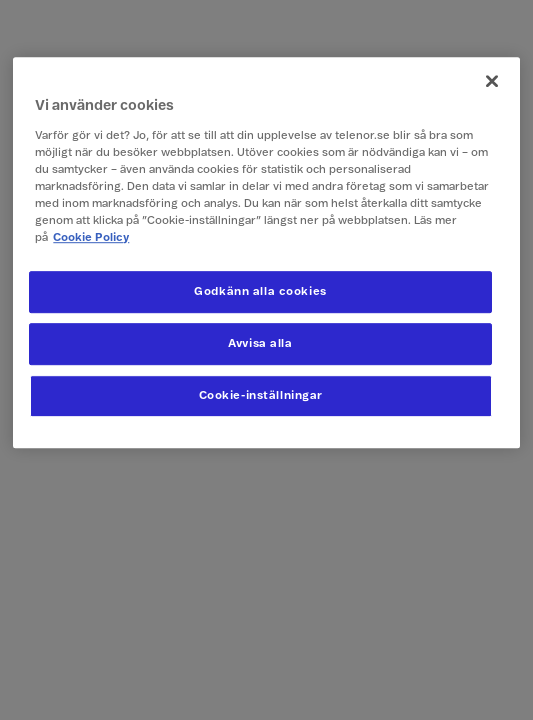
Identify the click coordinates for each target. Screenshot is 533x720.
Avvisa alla (260, 343)
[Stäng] (492, 81)
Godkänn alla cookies (260, 291)
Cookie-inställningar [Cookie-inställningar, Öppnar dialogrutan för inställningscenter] (261, 395)
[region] (266, 252)
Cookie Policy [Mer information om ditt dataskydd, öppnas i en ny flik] (91, 237)
